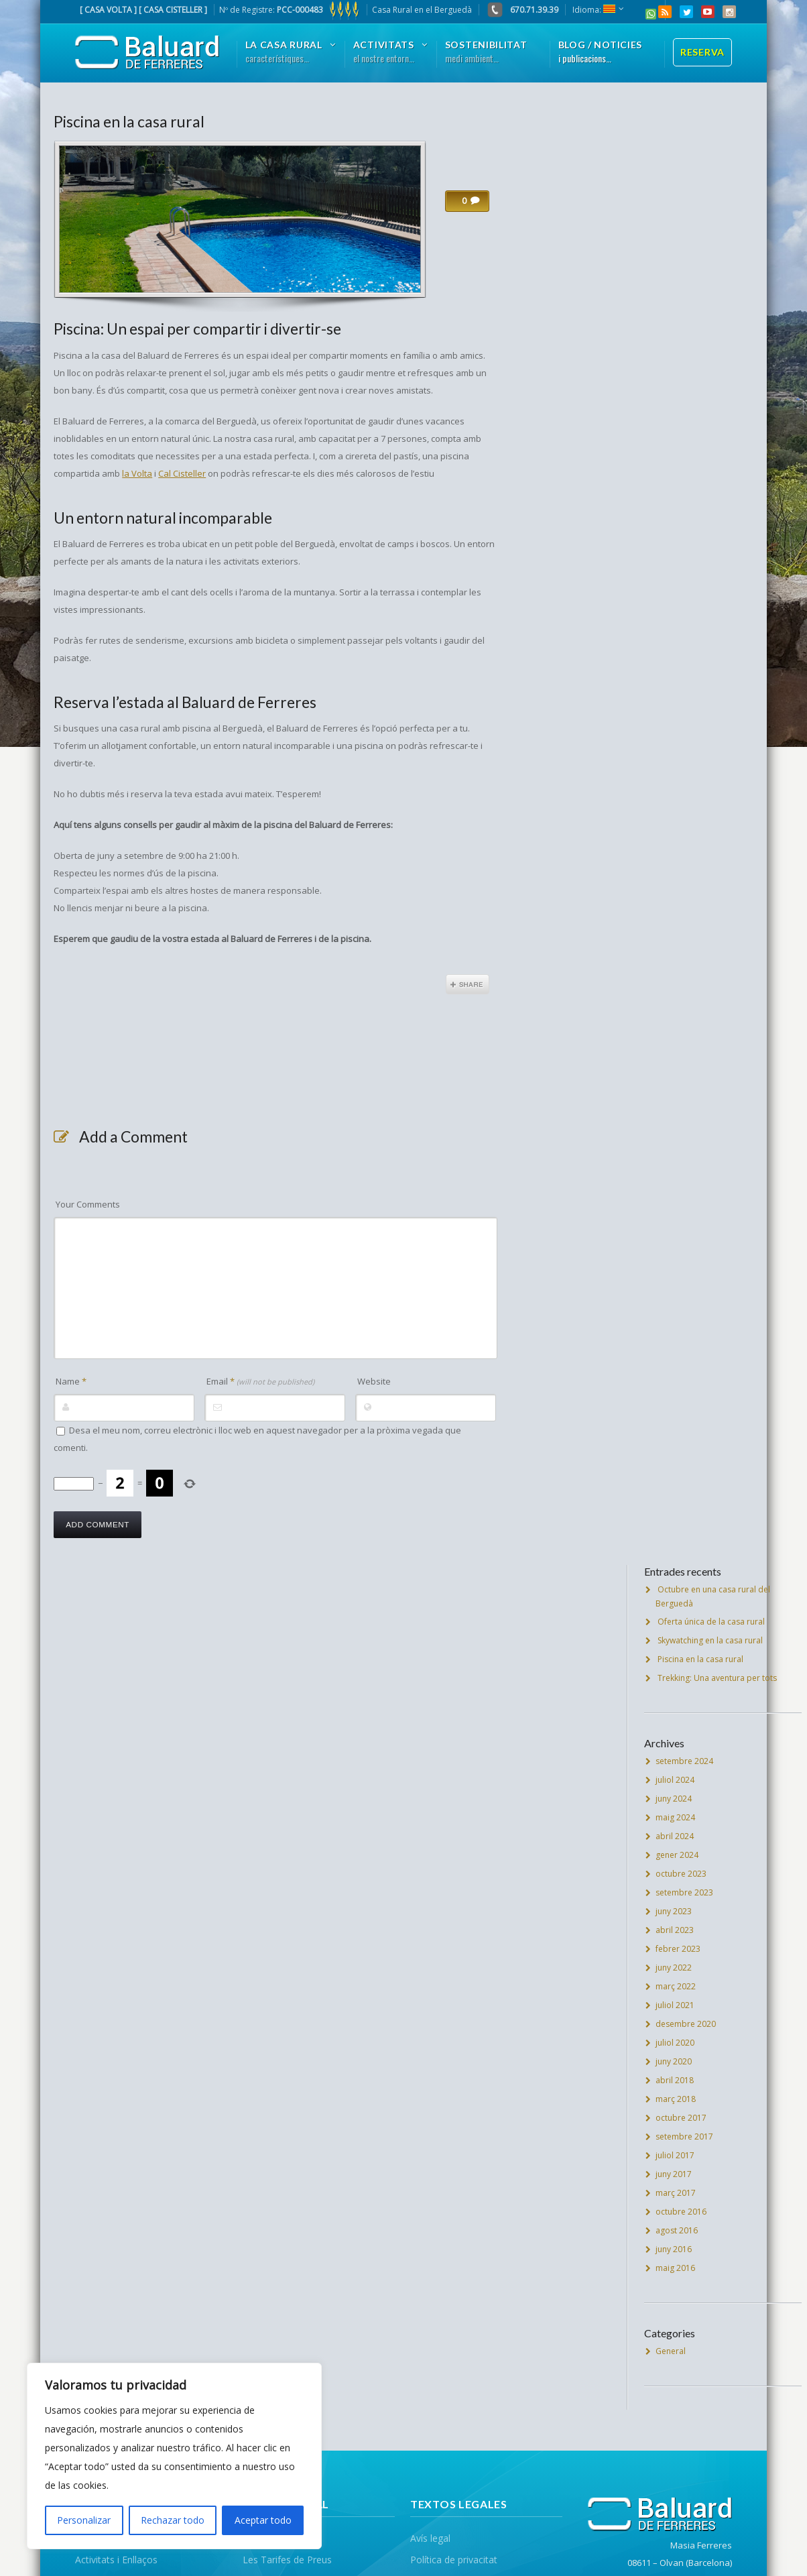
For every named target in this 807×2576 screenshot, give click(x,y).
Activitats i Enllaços (116, 2559)
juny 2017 (674, 2174)
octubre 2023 (681, 1873)
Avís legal (430, 2538)
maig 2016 (675, 2268)
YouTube (708, 11)
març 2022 (676, 1986)
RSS (665, 11)
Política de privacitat (453, 2559)
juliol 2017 (675, 2155)
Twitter (686, 11)
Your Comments (88, 1204)
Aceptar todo (263, 2520)
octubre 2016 (681, 2211)
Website (374, 1381)
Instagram (729, 11)
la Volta (137, 473)
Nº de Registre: (289, 9)
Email (260, 1381)
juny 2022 (674, 1967)
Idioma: (593, 9)
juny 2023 (674, 1911)
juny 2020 (674, 2061)
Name (71, 1381)
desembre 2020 (686, 2024)
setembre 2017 (684, 2136)
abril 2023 (675, 1930)
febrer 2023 (678, 1948)
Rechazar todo (172, 2520)
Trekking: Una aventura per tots (717, 1678)
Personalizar (84, 2520)
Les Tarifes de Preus (287, 2559)
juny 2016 (674, 2249)
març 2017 (676, 2193)
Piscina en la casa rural (129, 121)
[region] (174, 2456)
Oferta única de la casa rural (711, 1621)
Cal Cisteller (182, 473)
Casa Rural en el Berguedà (422, 9)
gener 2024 (677, 1855)
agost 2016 (677, 2230)
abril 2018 (675, 2080)
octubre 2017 (681, 2117)
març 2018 (676, 2099)
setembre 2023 (684, 1892)
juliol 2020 (675, 2042)
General (671, 2351)
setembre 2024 (684, 1761)
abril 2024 (675, 1836)
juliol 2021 (675, 2005)
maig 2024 (675, 1817)
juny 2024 (674, 1798)
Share (467, 984)
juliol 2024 (675, 1779)
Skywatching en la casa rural (710, 1640)
